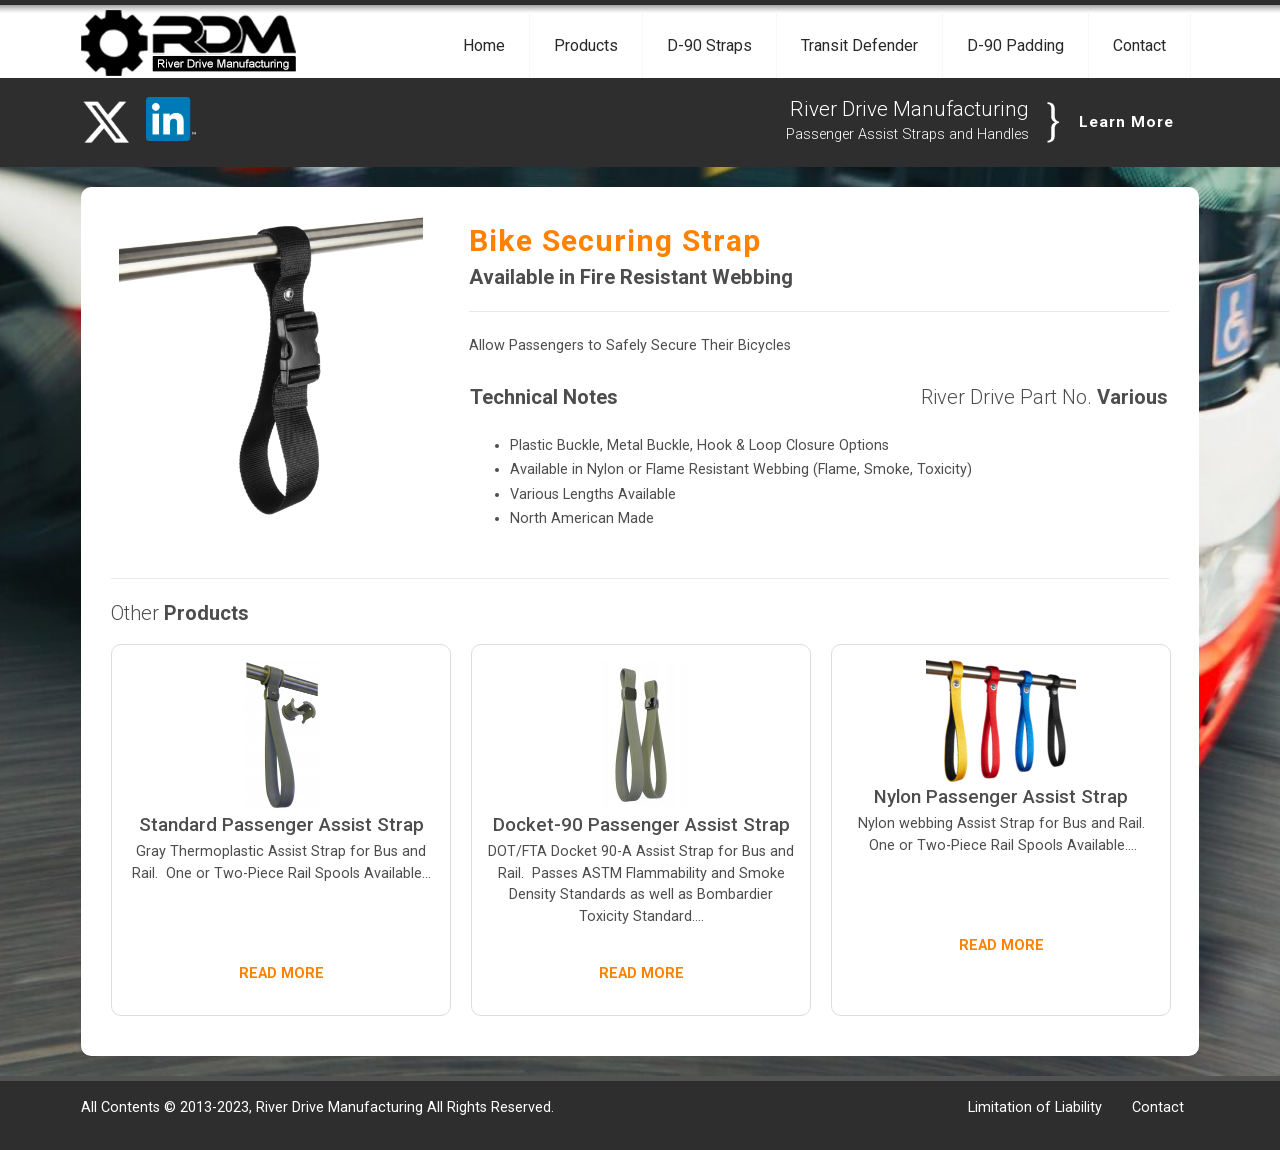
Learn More (1126, 122)
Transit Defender (859, 45)
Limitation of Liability (1035, 1107)
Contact (1139, 45)
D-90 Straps (709, 45)
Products (586, 45)
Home (484, 45)
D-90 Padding (1015, 45)
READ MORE (281, 973)
